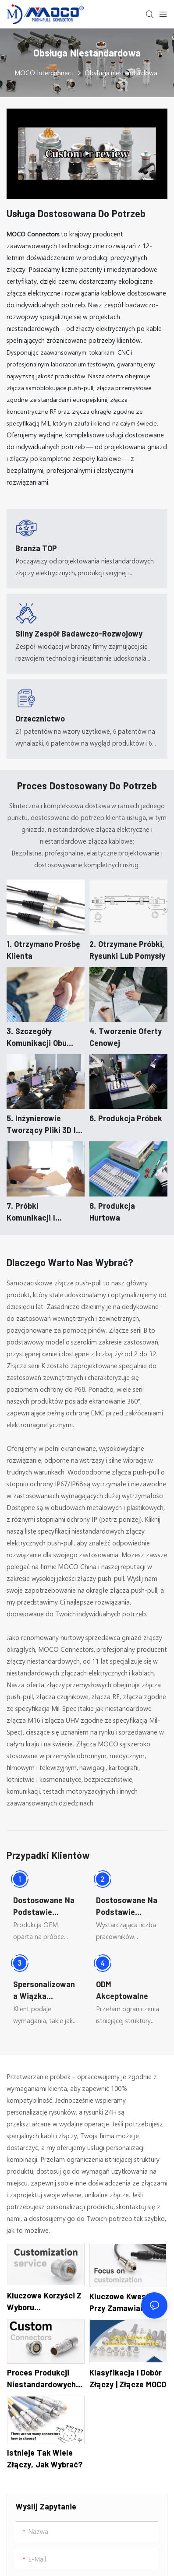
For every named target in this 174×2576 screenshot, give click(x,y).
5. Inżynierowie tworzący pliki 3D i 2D (41, 1124)
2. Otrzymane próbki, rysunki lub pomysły (127, 950)
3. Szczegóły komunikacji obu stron (37, 1037)
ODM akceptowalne (122, 1990)
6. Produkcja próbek (125, 1118)
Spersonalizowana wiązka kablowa (44, 1990)
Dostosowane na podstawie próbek (44, 1906)
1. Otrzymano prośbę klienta (43, 950)
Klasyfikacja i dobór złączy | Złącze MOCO (127, 2378)
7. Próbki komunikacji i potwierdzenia (33, 1212)
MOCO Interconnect (44, 72)
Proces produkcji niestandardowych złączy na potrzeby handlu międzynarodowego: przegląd (43, 2379)
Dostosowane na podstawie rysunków (126, 1906)
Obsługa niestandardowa (121, 72)
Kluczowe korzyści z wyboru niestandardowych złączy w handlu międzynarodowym (44, 2302)
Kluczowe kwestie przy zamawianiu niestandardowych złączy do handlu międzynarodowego (124, 2302)
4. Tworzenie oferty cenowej (125, 1037)
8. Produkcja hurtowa (112, 1211)
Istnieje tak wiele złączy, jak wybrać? (44, 2458)
